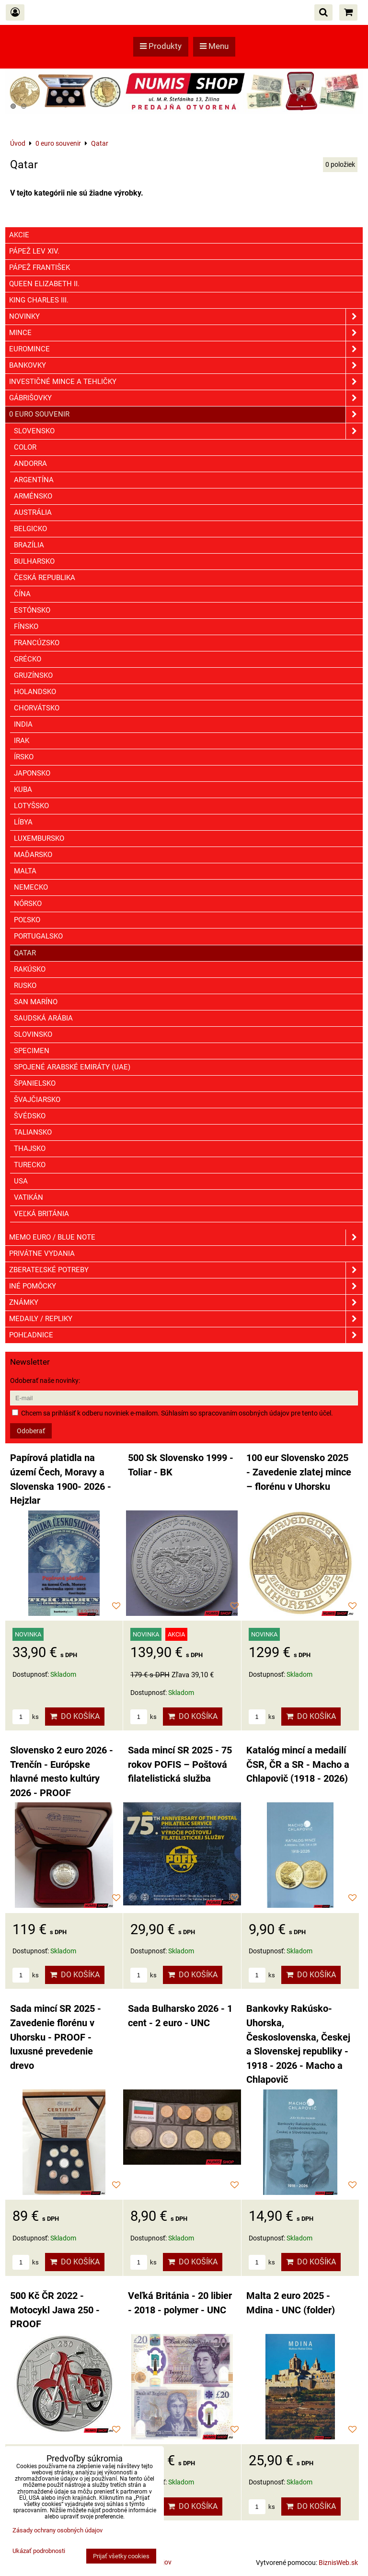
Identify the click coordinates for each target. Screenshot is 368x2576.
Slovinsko (33, 1034)
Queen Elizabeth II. (44, 283)
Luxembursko (39, 838)
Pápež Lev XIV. (34, 251)
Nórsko (28, 903)
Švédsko (30, 1116)
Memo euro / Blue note (186, 1237)
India (23, 724)
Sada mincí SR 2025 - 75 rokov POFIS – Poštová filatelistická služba (180, 1764)
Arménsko (33, 496)
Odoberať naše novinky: (45, 1380)
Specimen (31, 1050)
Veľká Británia (41, 1213)
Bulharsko (34, 561)
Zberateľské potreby (186, 1270)
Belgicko (30, 528)
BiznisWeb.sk (338, 2562)
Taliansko (33, 1132)
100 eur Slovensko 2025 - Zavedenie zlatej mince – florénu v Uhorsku (298, 1472)
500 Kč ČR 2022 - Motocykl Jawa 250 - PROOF (55, 2310)
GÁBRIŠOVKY (186, 398)
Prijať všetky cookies (121, 2556)
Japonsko (32, 773)
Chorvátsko (36, 708)
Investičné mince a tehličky (186, 382)
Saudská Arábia (43, 1018)
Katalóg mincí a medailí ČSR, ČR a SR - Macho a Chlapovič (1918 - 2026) (297, 1764)
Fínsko (26, 626)
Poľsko (27, 920)
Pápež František (39, 267)
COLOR (25, 447)
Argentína (34, 480)
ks (25, 1716)
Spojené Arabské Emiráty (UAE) (72, 1067)
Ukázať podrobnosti (38, 2551)
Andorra (30, 463)
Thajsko (30, 1148)
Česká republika (44, 577)
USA (21, 1181)
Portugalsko (38, 936)
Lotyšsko (31, 805)
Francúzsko (36, 642)
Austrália (33, 512)
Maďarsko (33, 854)
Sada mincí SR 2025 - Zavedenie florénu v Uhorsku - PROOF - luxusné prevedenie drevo (55, 2037)
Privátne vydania (42, 1253)
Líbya (23, 822)
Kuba (23, 789)
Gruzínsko (33, 675)
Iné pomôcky (186, 1286)
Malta (25, 871)
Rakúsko (30, 969)
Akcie (19, 235)
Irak (21, 740)
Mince (186, 333)
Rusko (25, 985)
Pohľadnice (186, 1335)
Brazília (29, 545)
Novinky (186, 317)
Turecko (30, 1164)
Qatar (25, 953)
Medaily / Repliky (186, 1319)
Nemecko (31, 887)
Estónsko (32, 610)
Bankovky (186, 365)
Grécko (27, 659)
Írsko (24, 757)
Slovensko (188, 431)
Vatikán (28, 1197)
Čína (22, 594)
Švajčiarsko (37, 1099)
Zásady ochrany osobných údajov (57, 2530)
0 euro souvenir (186, 414)
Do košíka (75, 1716)
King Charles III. (39, 300)
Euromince (186, 349)
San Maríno (36, 1002)
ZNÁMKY (186, 1303)
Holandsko (35, 691)
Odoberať (31, 1431)
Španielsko (35, 1083)
